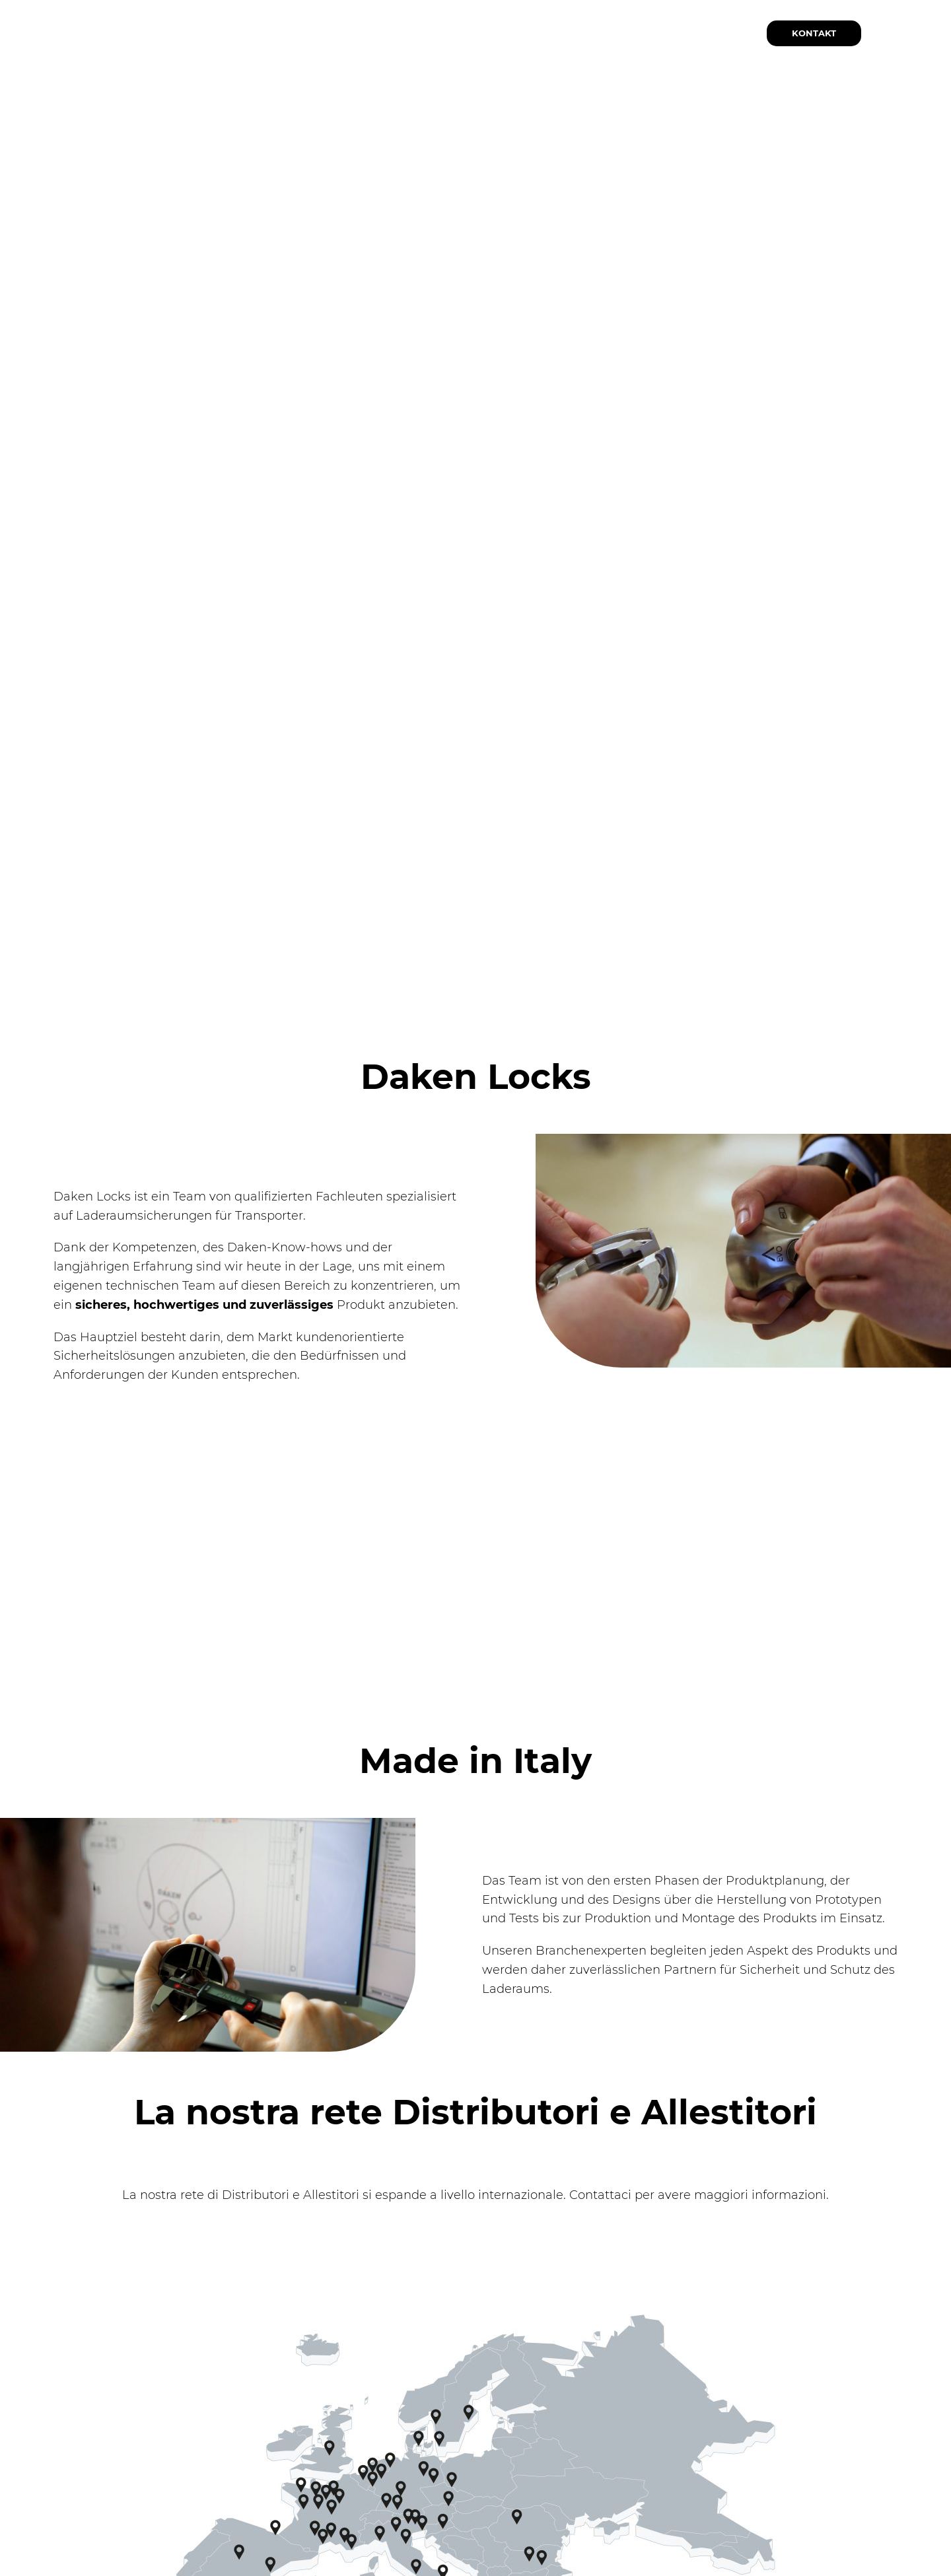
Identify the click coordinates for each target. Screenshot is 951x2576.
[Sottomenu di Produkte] (389, 32)
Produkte (351, 34)
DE (911, 31)
